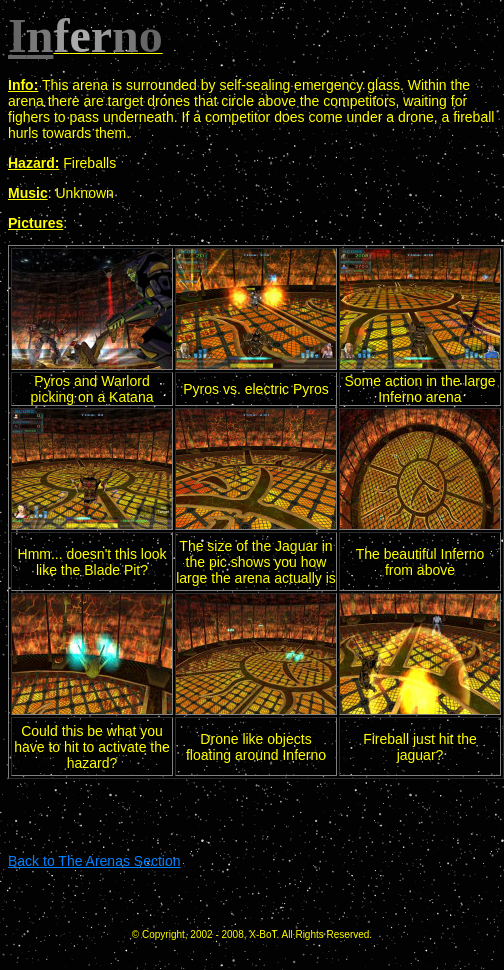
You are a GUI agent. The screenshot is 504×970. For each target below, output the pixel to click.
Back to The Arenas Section (94, 861)
